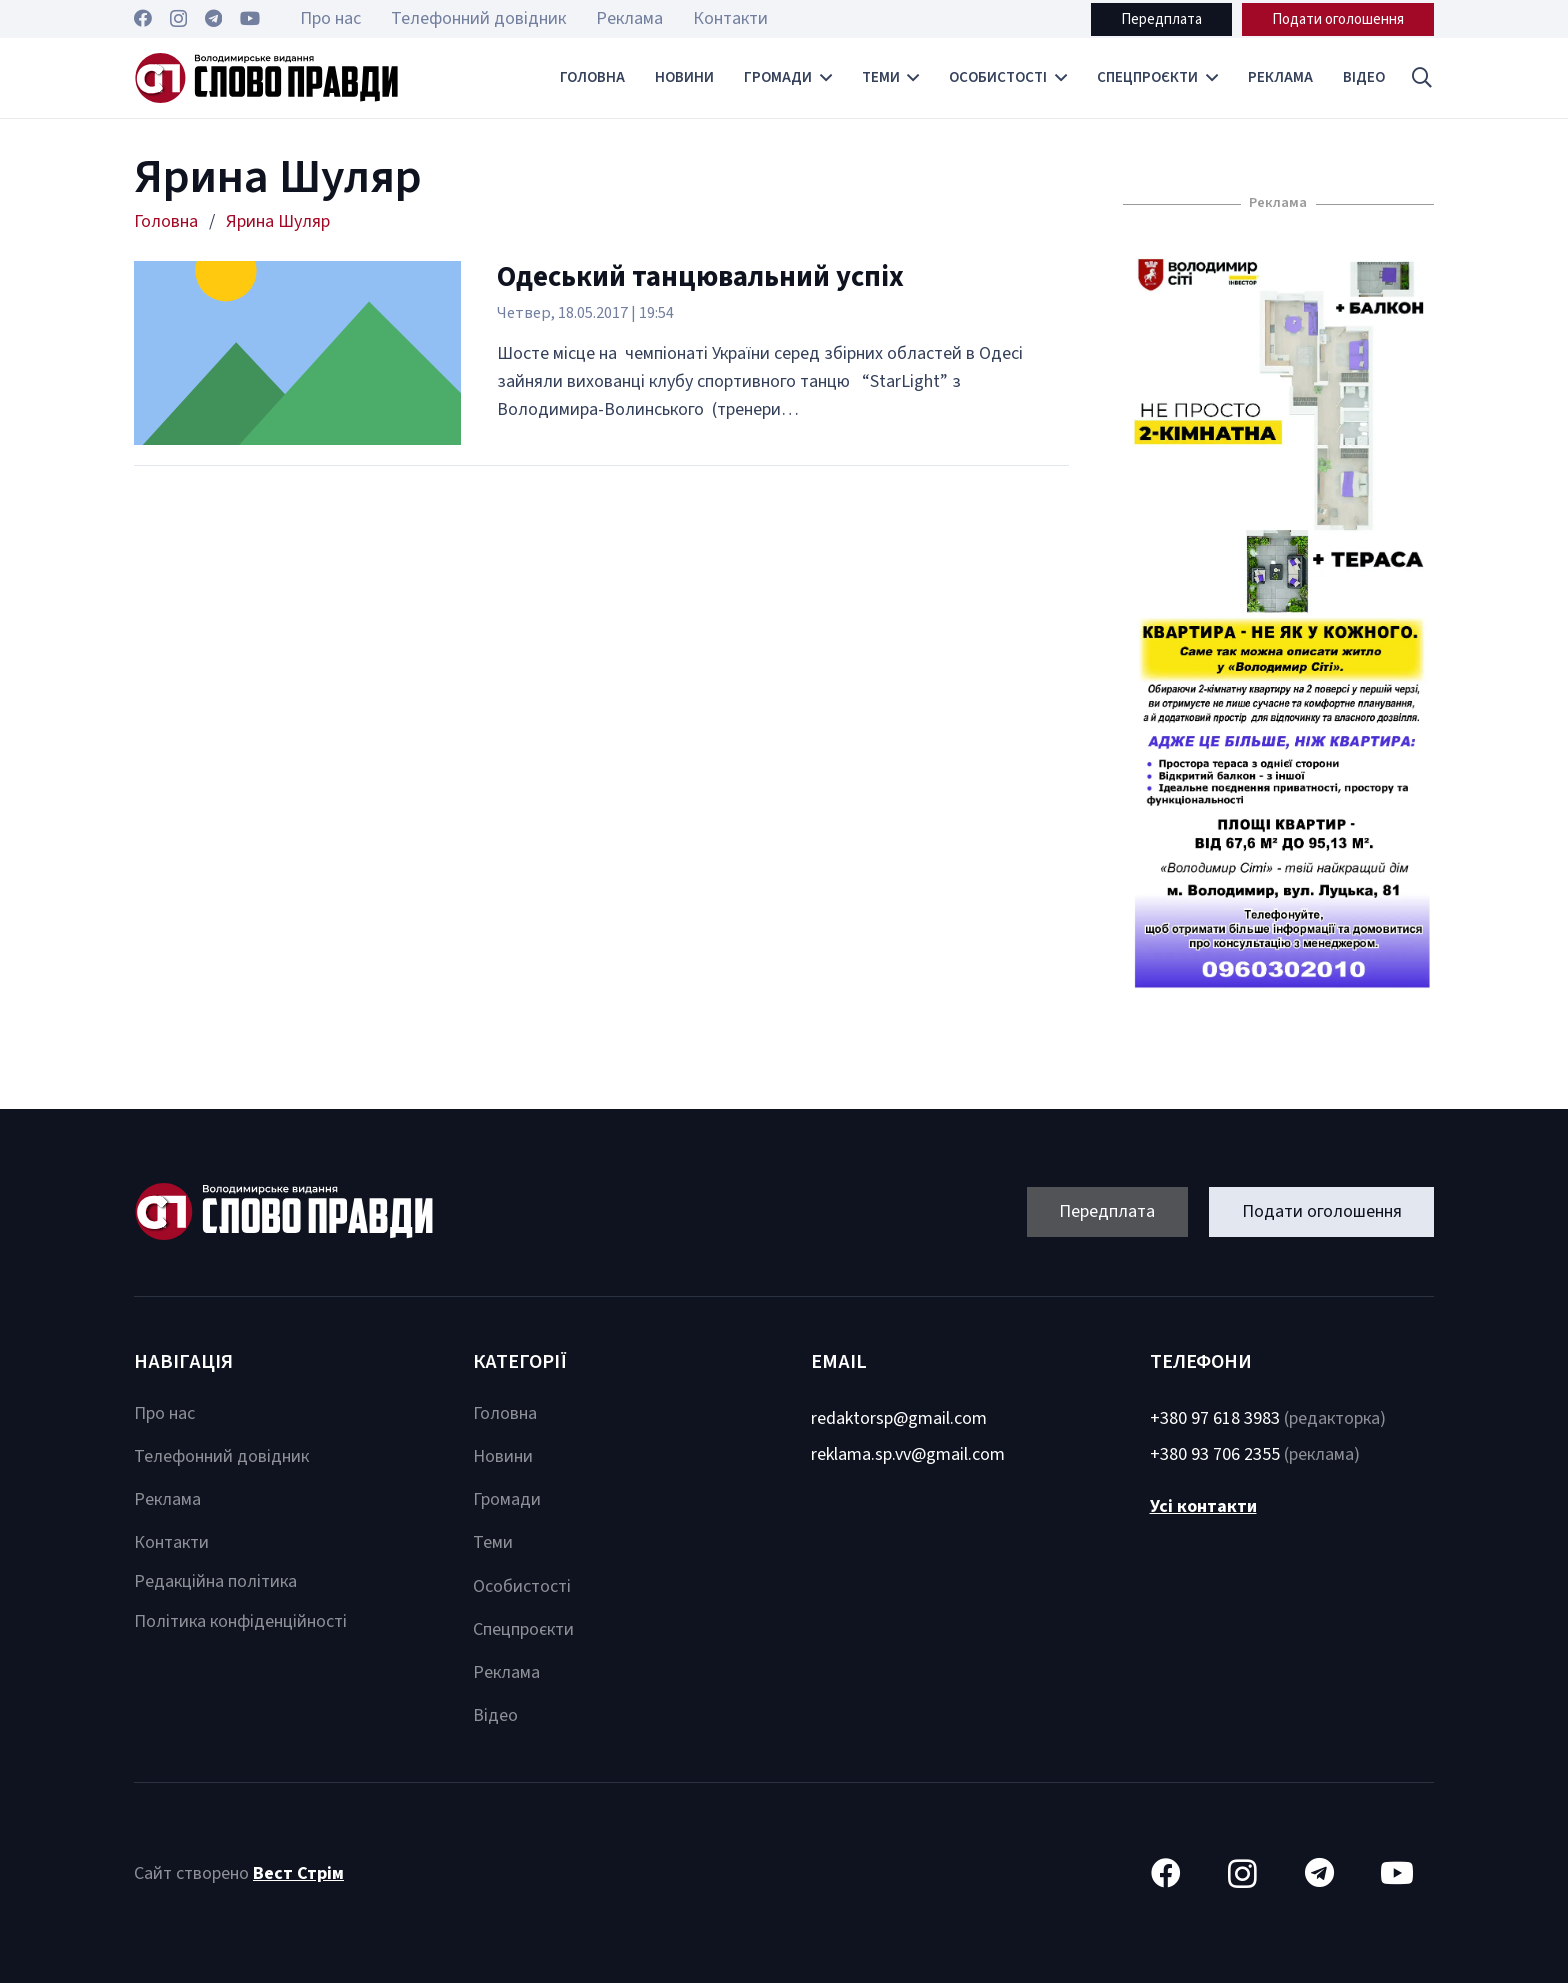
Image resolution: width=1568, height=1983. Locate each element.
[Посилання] (266, 78)
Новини (503, 1456)
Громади (507, 1499)
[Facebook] (143, 18)
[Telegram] (213, 18)
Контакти (171, 1542)
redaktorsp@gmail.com (899, 1418)
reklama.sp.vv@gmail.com (908, 1454)
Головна (505, 1413)
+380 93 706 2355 (1215, 1454)
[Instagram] (178, 19)
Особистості (522, 1586)
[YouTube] (250, 18)
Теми (493, 1542)
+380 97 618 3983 (1215, 1418)
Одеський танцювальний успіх (700, 277)
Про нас (164, 1413)
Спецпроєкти (523, 1629)
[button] (1422, 78)
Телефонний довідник (221, 1456)
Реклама (167, 1499)
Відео (495, 1715)
